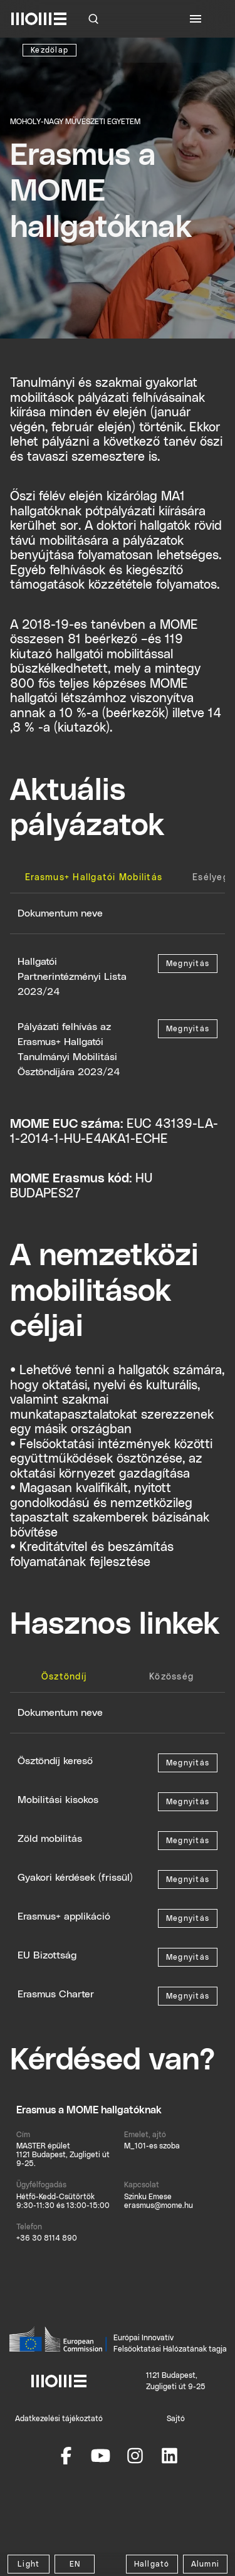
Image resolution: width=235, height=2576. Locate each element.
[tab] (93, 878)
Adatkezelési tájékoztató (59, 2418)
